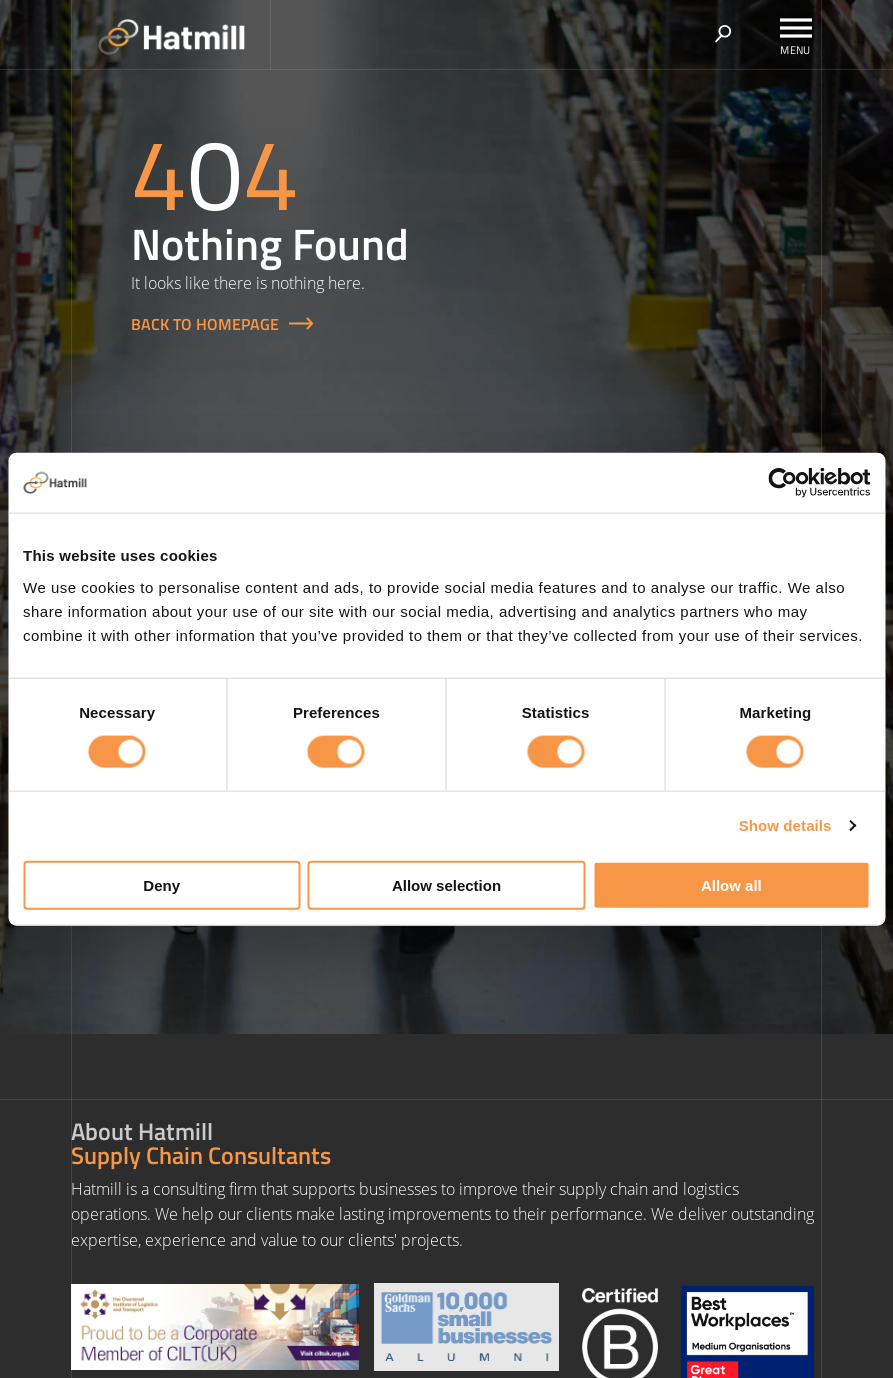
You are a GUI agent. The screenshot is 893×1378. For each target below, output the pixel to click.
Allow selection (446, 884)
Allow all (731, 884)
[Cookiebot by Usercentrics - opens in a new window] (782, 483)
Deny (161, 884)
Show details (785, 825)
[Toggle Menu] (796, 27)
